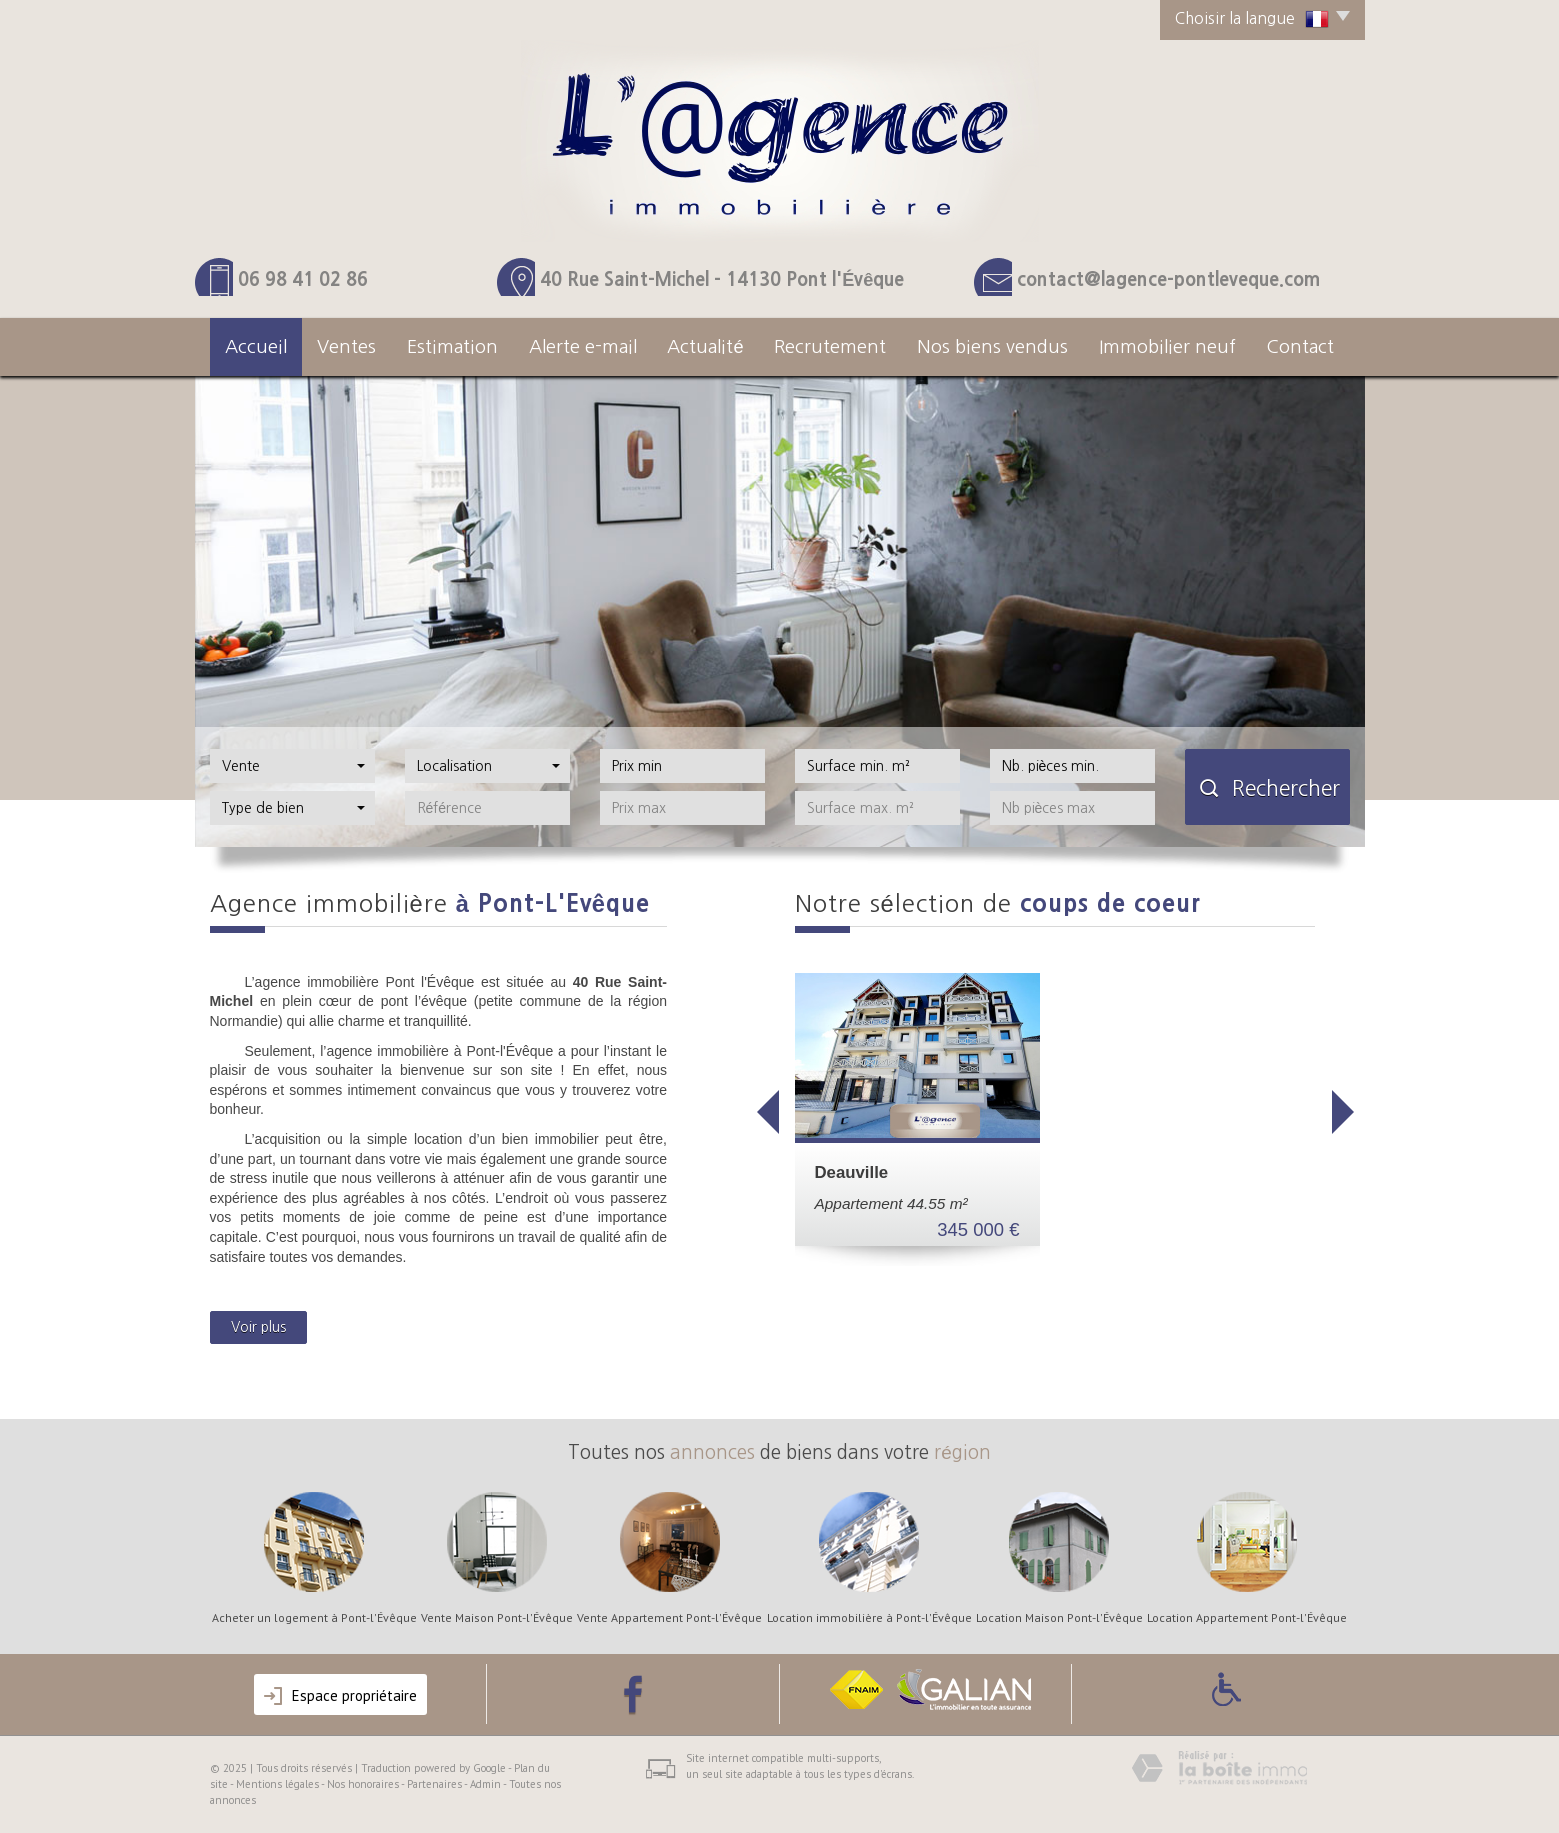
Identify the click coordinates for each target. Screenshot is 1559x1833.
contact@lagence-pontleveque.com (1168, 279)
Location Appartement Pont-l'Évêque (1247, 1618)
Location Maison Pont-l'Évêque (1059, 1618)
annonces (712, 1452)
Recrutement (830, 346)
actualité (705, 346)
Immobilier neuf (1167, 346)
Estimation (452, 346)
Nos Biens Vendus (992, 346)
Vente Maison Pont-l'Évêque (497, 1618)
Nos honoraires (363, 1784)
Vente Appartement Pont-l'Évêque (669, 1618)
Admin (485, 1784)
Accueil (256, 346)
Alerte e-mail (583, 346)
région (962, 1452)
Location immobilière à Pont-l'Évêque (869, 1618)
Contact (1300, 346)
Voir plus (258, 1327)
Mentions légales (277, 1784)
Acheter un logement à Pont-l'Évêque (314, 1618)
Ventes (346, 346)
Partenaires (434, 1784)
